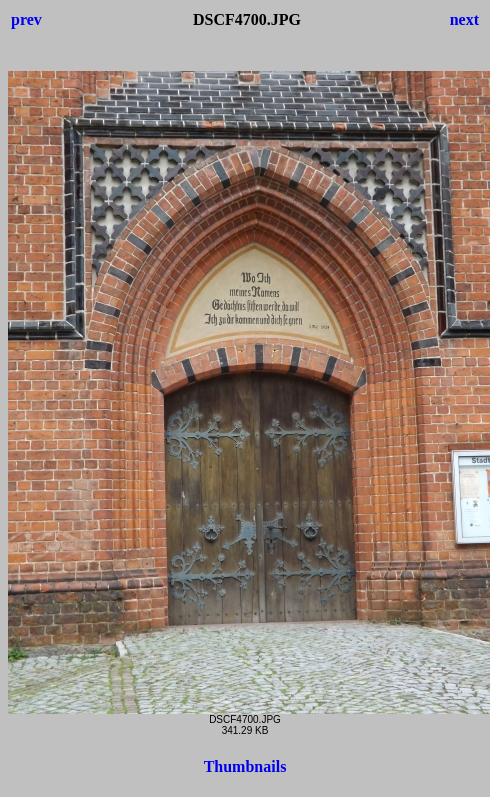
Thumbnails (245, 766)
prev (26, 19)
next (464, 19)
